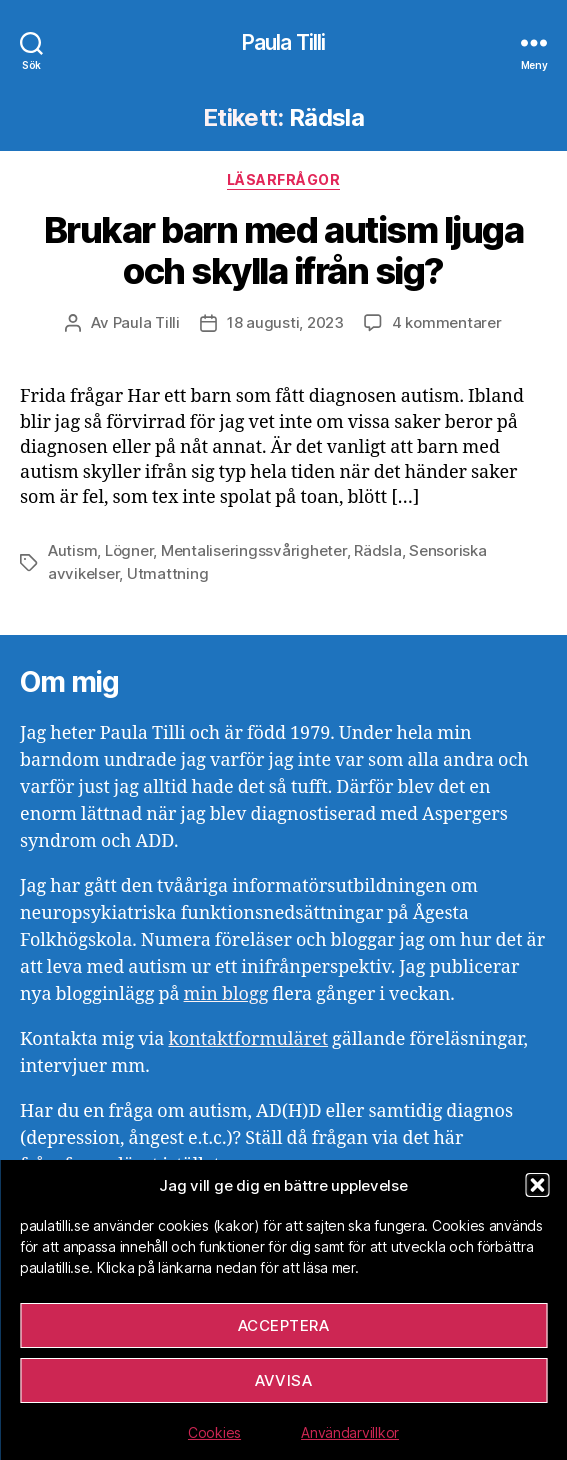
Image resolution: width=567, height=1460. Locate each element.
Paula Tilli (283, 42)
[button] (537, 1185)
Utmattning (167, 573)
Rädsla (377, 550)
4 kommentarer (447, 322)
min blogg (226, 994)
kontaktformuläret (248, 1039)
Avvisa (284, 1380)
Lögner (129, 550)
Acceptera (284, 1325)
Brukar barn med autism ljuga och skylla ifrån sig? (283, 250)
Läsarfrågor (284, 179)
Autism (72, 550)
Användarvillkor (350, 1432)
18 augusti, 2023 (285, 322)
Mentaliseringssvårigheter (254, 550)
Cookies (214, 1432)
